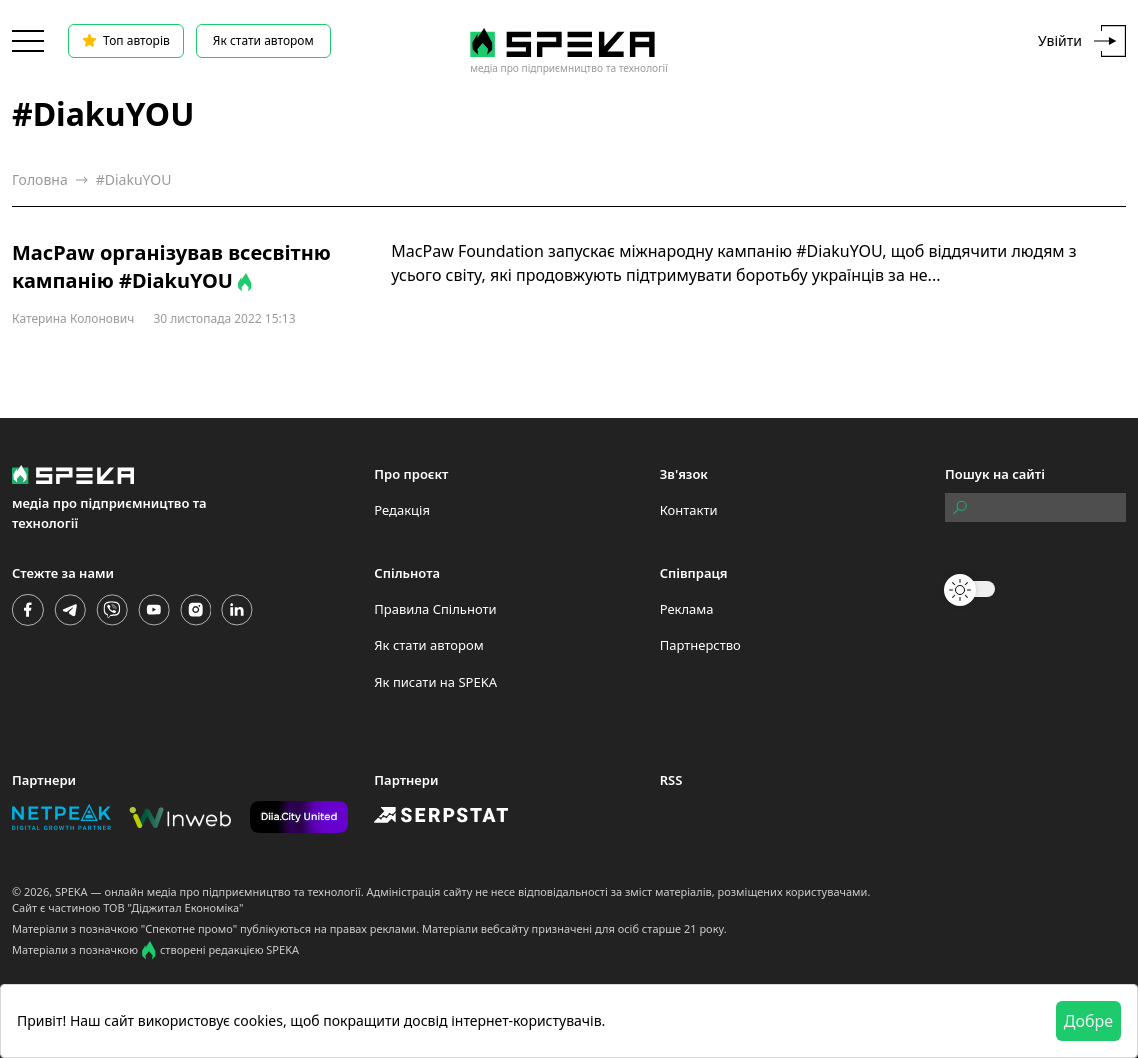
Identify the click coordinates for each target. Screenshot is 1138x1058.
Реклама (687, 609)
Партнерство (700, 645)
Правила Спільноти (435, 609)
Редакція (402, 510)
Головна (40, 179)
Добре (1088, 1021)
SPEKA (71, 891)
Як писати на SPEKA (435, 682)
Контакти (689, 510)
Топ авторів (126, 40)
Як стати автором (263, 40)
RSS (671, 780)
